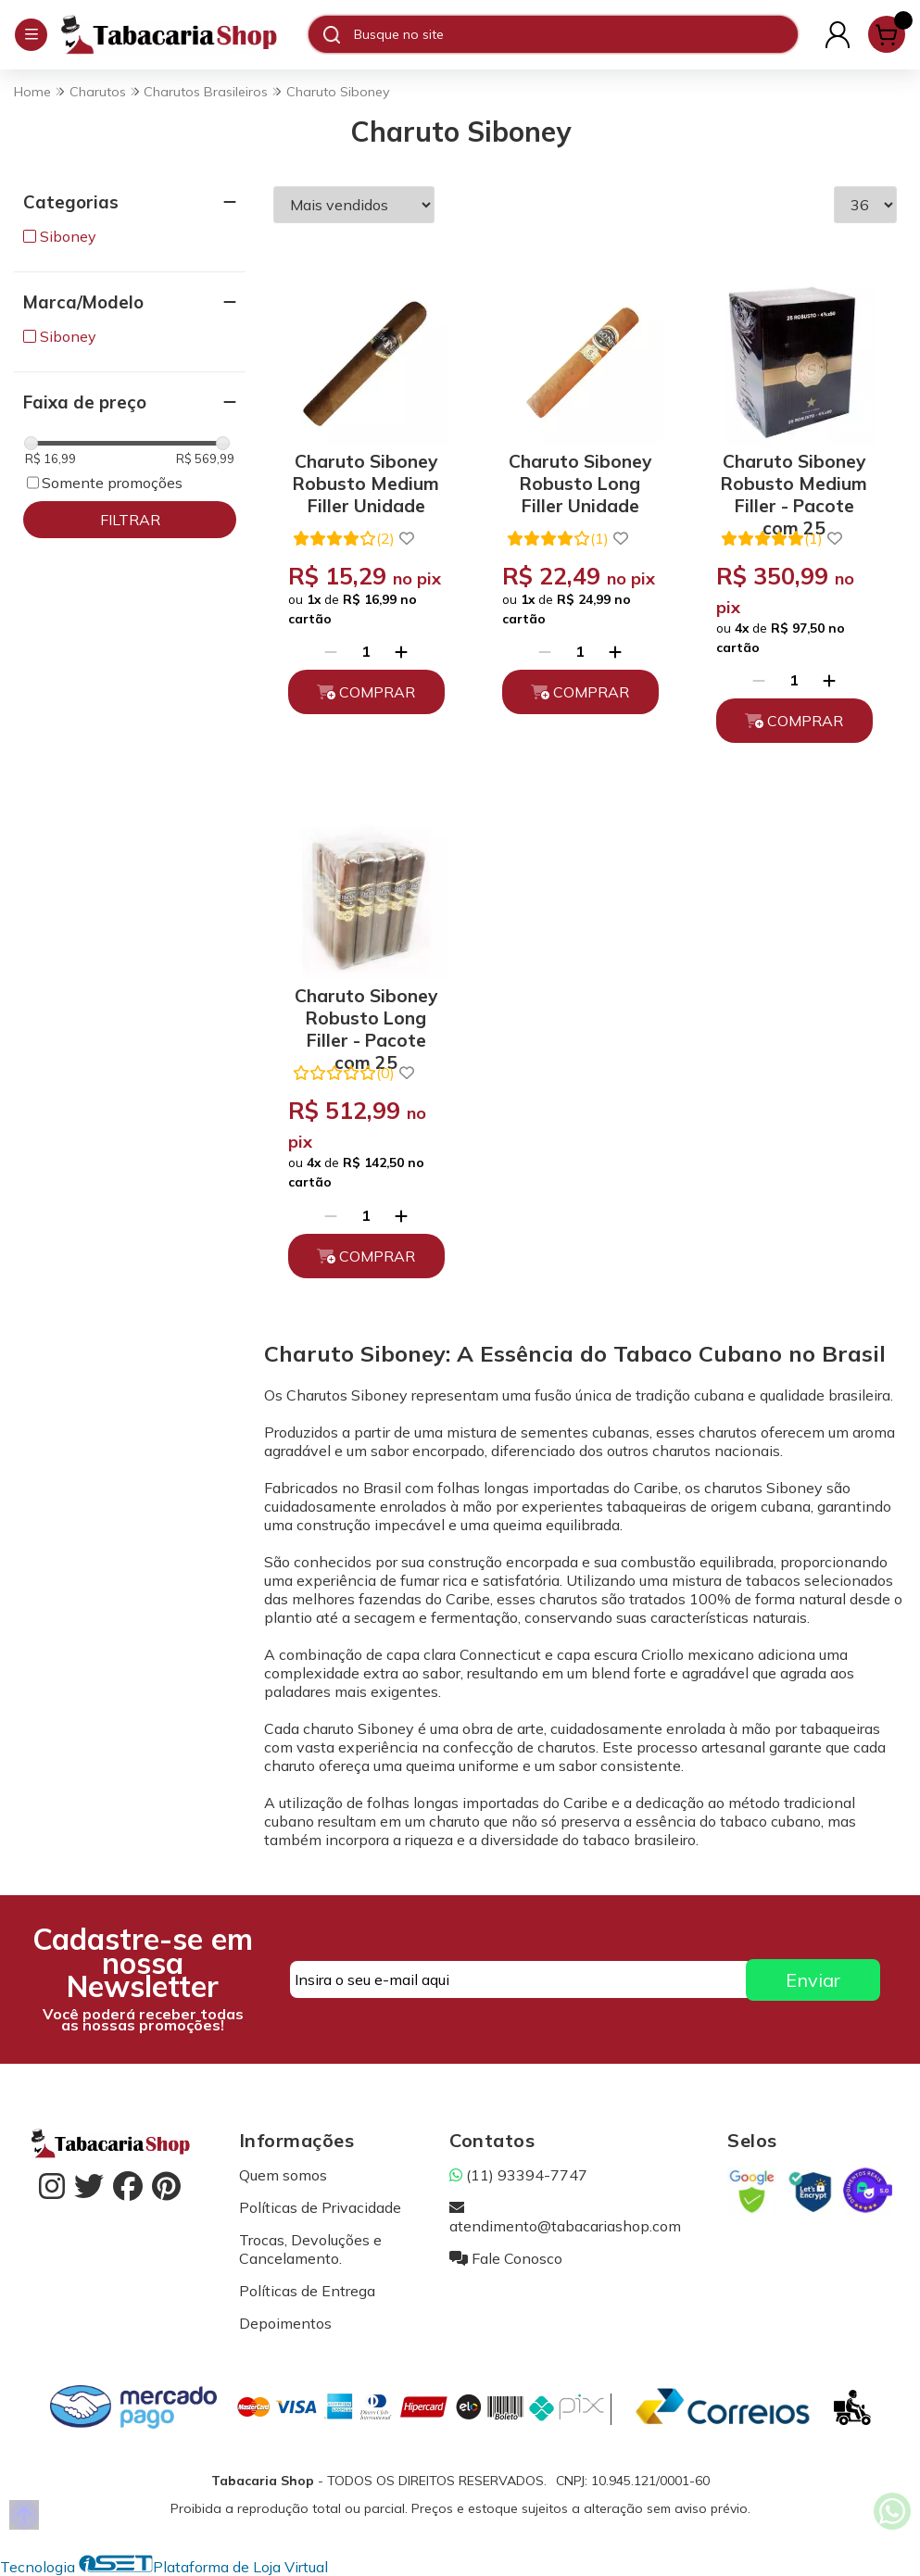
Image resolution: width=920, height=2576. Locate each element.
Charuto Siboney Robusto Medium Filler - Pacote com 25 (794, 480)
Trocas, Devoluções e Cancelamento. (310, 2249)
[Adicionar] (401, 651)
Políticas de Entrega (307, 2290)
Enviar (813, 1980)
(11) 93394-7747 (518, 2175)
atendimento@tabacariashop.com (565, 2216)
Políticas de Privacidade (320, 2207)
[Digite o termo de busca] (575, 34)
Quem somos (283, 2175)
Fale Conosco (505, 2258)
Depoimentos (285, 2323)
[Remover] (331, 651)
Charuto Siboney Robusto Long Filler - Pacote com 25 (366, 1015)
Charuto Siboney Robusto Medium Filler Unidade (366, 480)
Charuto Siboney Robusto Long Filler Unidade (580, 480)
